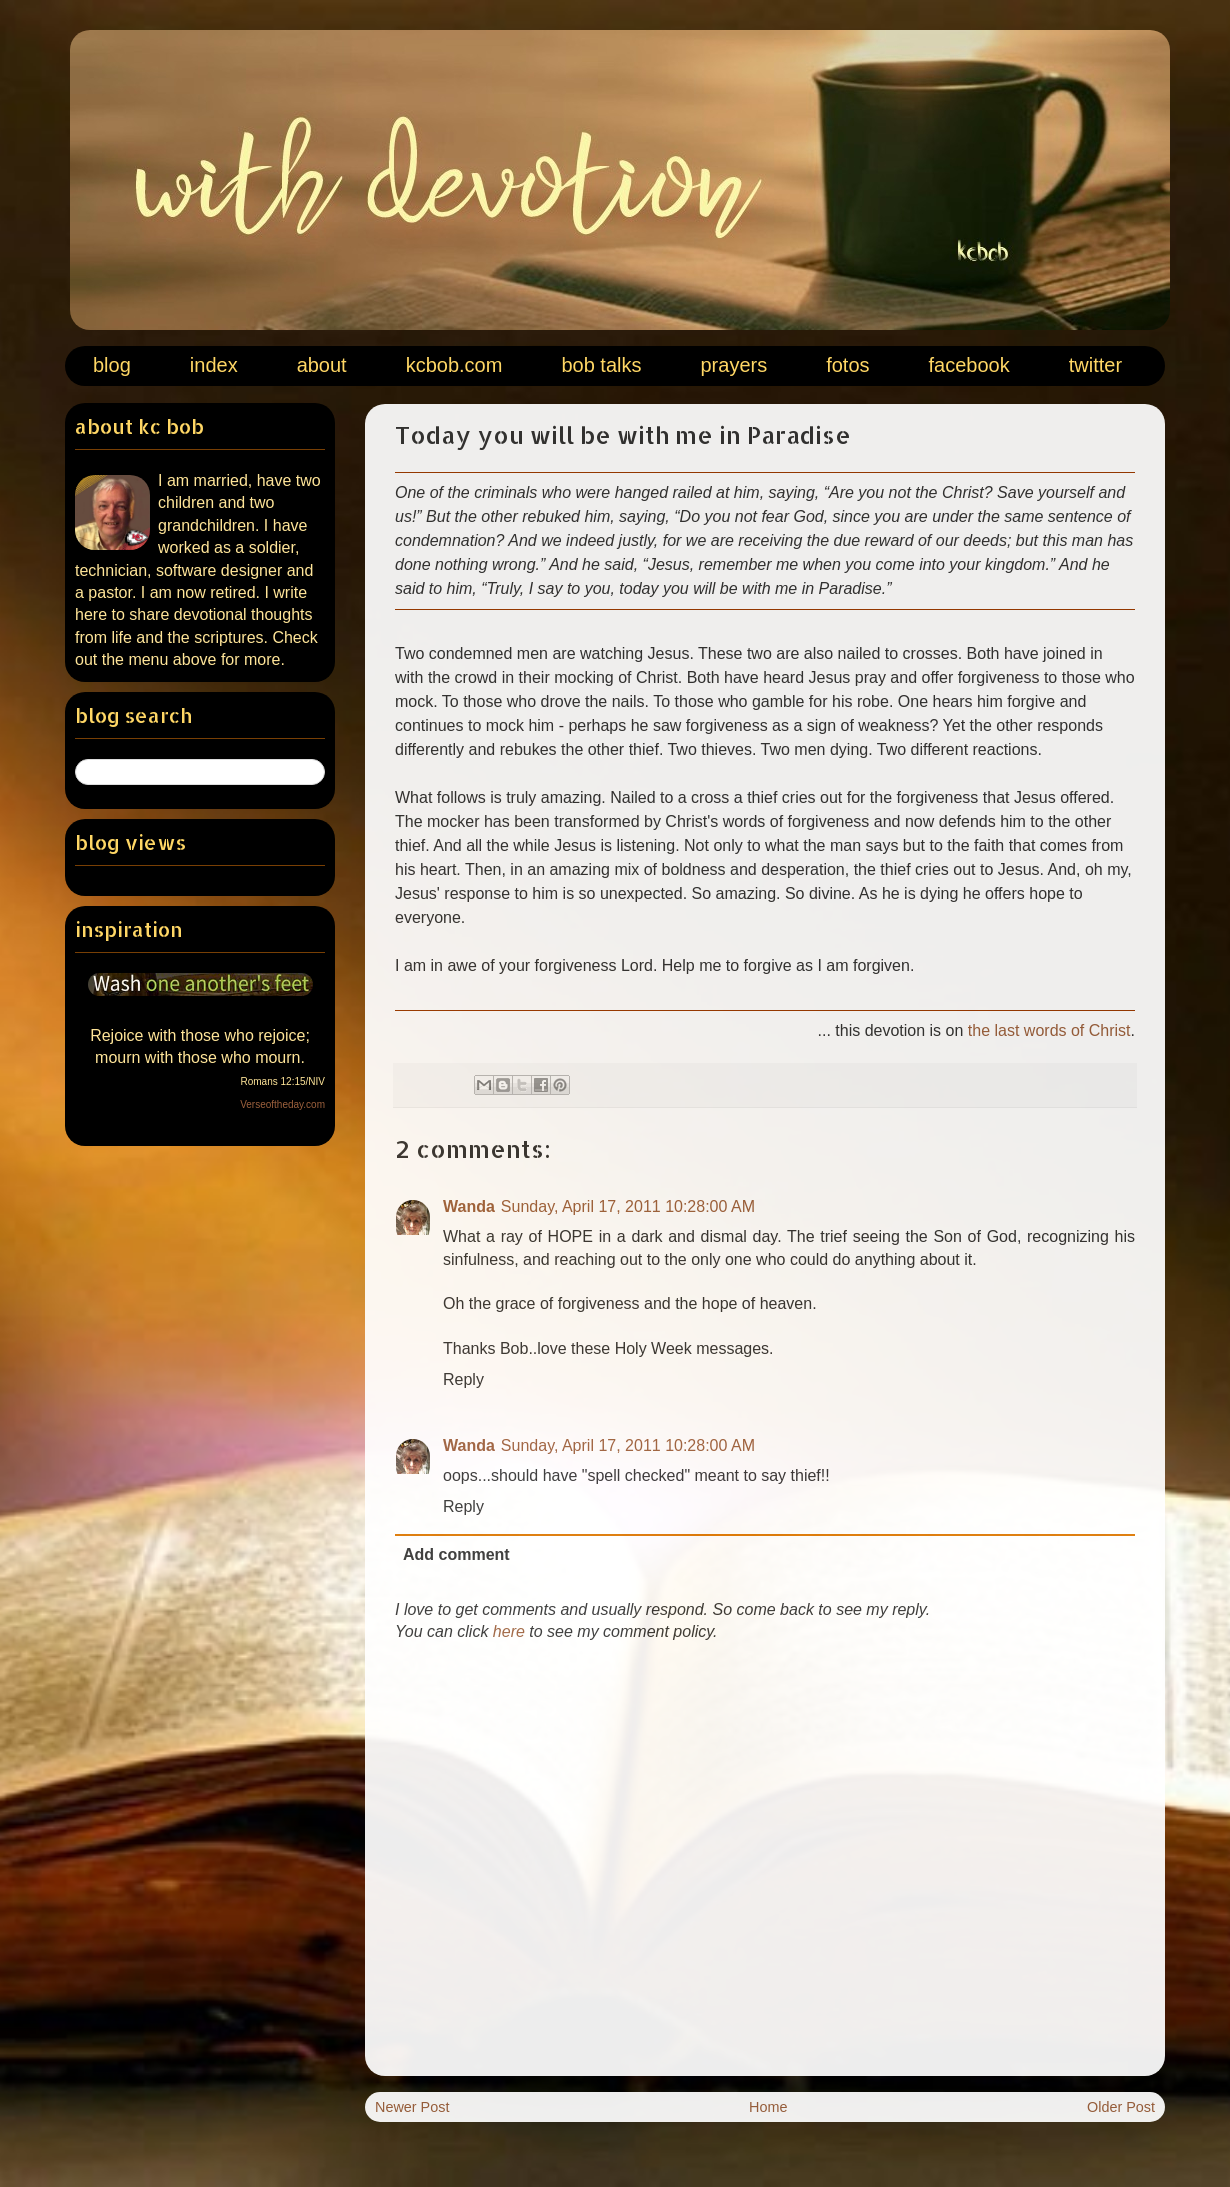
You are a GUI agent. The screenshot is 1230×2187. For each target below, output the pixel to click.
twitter (1095, 365)
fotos (847, 365)
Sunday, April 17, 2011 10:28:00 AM (628, 1206)
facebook (969, 365)
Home (768, 2107)
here (509, 1631)
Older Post (1121, 2107)
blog (112, 365)
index (214, 365)
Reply (463, 1379)
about (322, 365)
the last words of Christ (1049, 1030)
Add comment (456, 1554)
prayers (733, 365)
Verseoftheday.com (282, 1104)
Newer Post (412, 2107)
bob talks (601, 365)
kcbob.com (454, 365)
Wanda (469, 1206)
